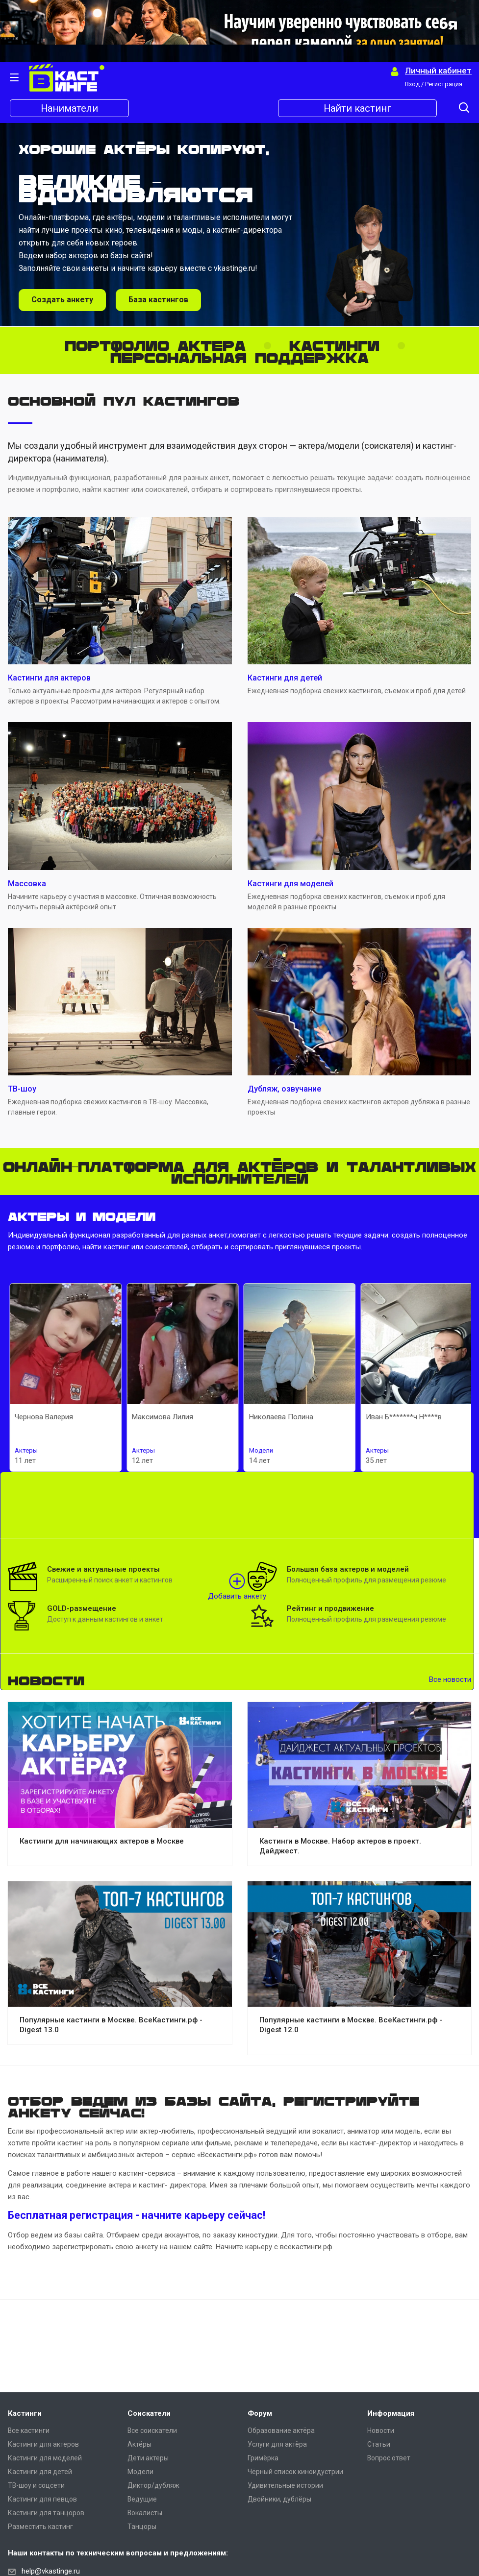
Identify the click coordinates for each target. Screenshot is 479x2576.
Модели (140, 2472)
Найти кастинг (358, 108)
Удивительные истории (285, 2485)
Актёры (139, 2444)
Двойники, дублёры (279, 2499)
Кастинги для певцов (42, 2499)
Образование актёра (281, 2430)
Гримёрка (263, 2458)
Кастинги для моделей (45, 2458)
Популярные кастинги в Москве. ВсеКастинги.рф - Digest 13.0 (111, 2025)
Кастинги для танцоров (46, 2513)
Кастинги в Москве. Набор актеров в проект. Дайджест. (340, 1846)
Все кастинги (29, 2430)
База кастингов (158, 299)
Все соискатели (152, 2430)
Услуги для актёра (277, 2444)
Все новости (450, 1679)
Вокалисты (144, 2513)
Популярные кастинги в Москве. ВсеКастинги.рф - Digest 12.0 (350, 2025)
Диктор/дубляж (153, 2485)
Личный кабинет (438, 70)
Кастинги (25, 2413)
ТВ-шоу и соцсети (36, 2485)
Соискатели (149, 2413)
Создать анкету (62, 299)
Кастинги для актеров (43, 2444)
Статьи (378, 2444)
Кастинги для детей (40, 2472)
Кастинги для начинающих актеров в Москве (102, 1841)
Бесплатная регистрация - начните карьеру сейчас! (136, 2215)
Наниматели (70, 108)
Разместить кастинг (40, 2526)
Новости (380, 2430)
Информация (390, 2413)
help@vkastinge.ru (51, 2571)
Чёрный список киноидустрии (295, 2472)
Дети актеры (148, 2458)
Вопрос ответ (388, 2458)
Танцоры (141, 2526)
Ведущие (142, 2499)
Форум (260, 2413)
